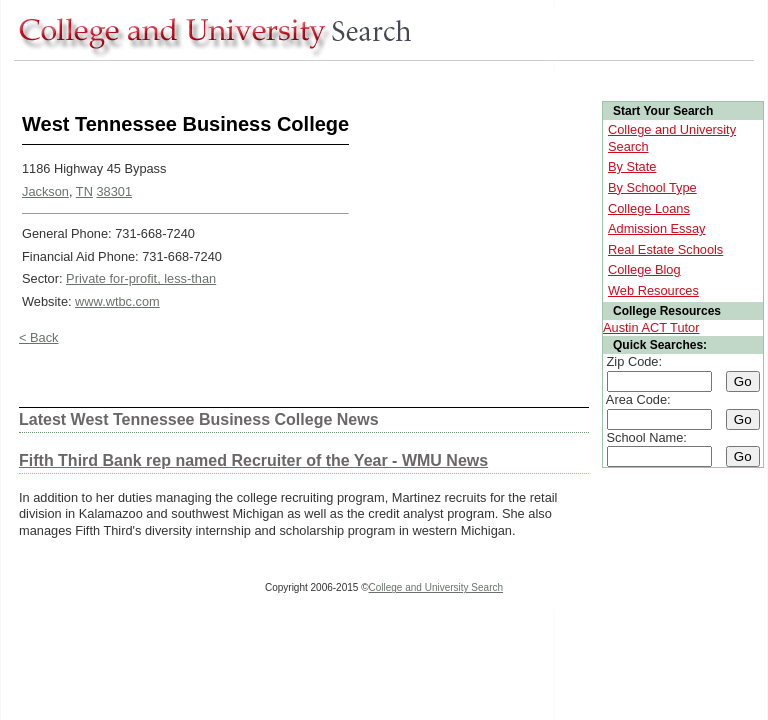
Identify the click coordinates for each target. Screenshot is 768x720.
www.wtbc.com (117, 301)
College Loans (649, 208)
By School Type (652, 187)
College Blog (644, 269)
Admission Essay (656, 228)
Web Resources (653, 290)
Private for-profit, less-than (141, 278)
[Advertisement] (378, 78)
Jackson (45, 191)
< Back (38, 337)
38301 (114, 191)
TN (84, 191)
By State (632, 166)
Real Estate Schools (665, 249)
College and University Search (436, 587)
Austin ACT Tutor (651, 327)
